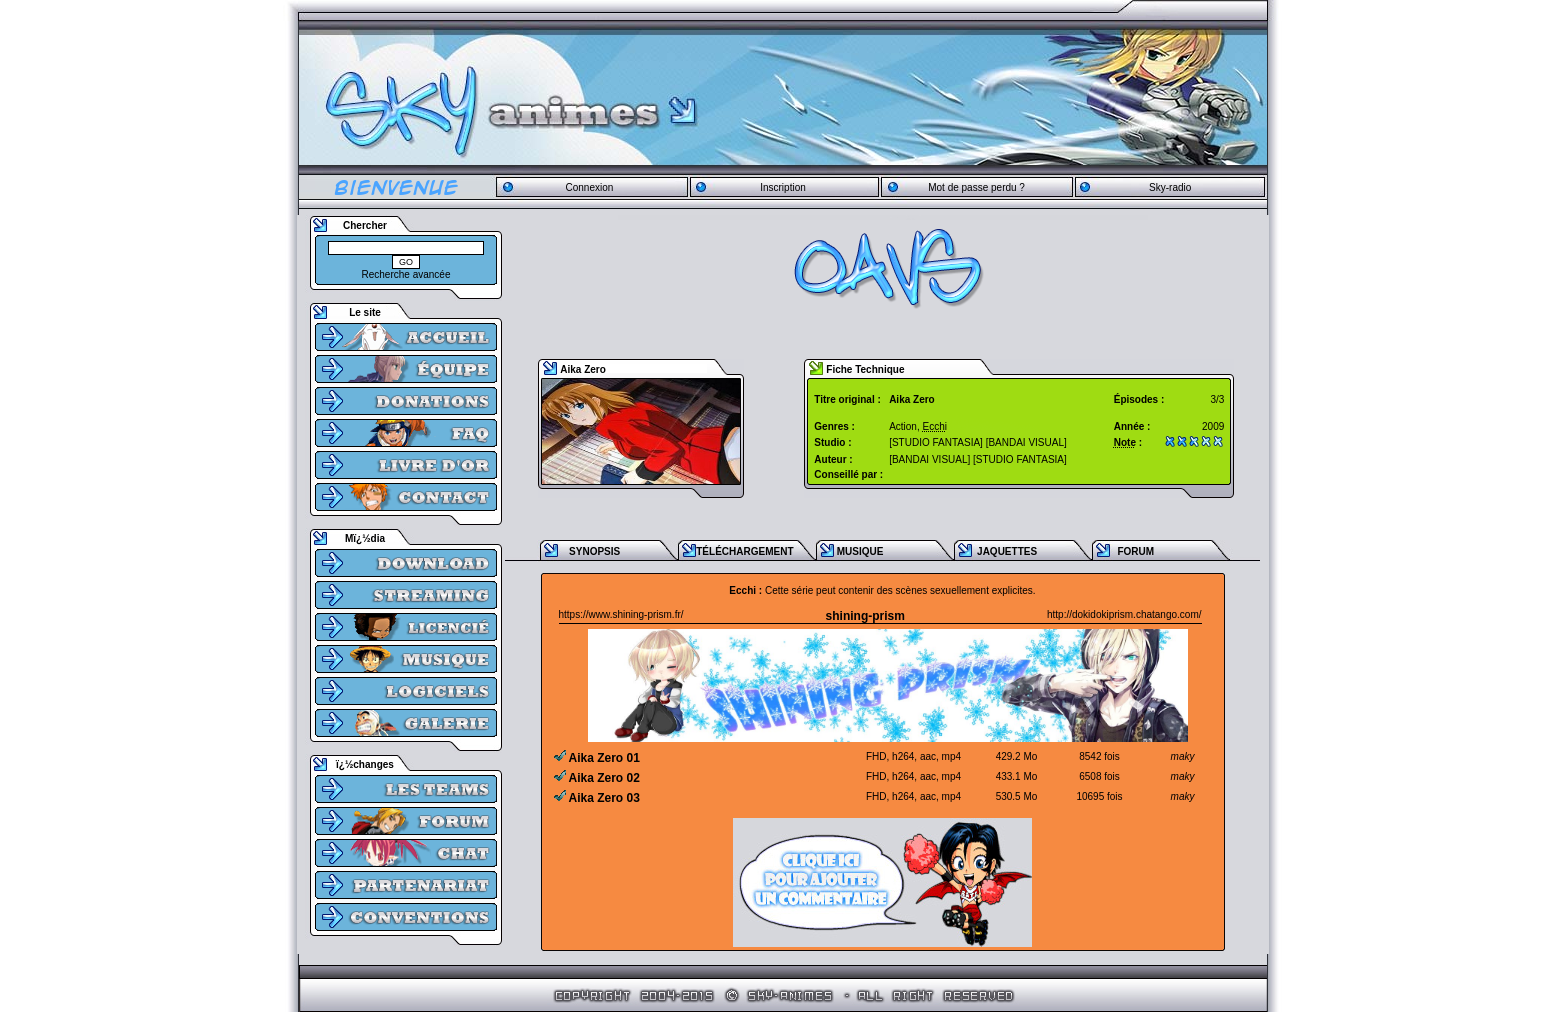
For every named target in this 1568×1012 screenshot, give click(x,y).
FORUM (1135, 551)
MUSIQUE (860, 551)
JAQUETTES (1007, 551)
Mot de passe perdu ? (976, 187)
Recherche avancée (406, 274)
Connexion (589, 187)
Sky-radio (1170, 187)
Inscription (783, 187)
